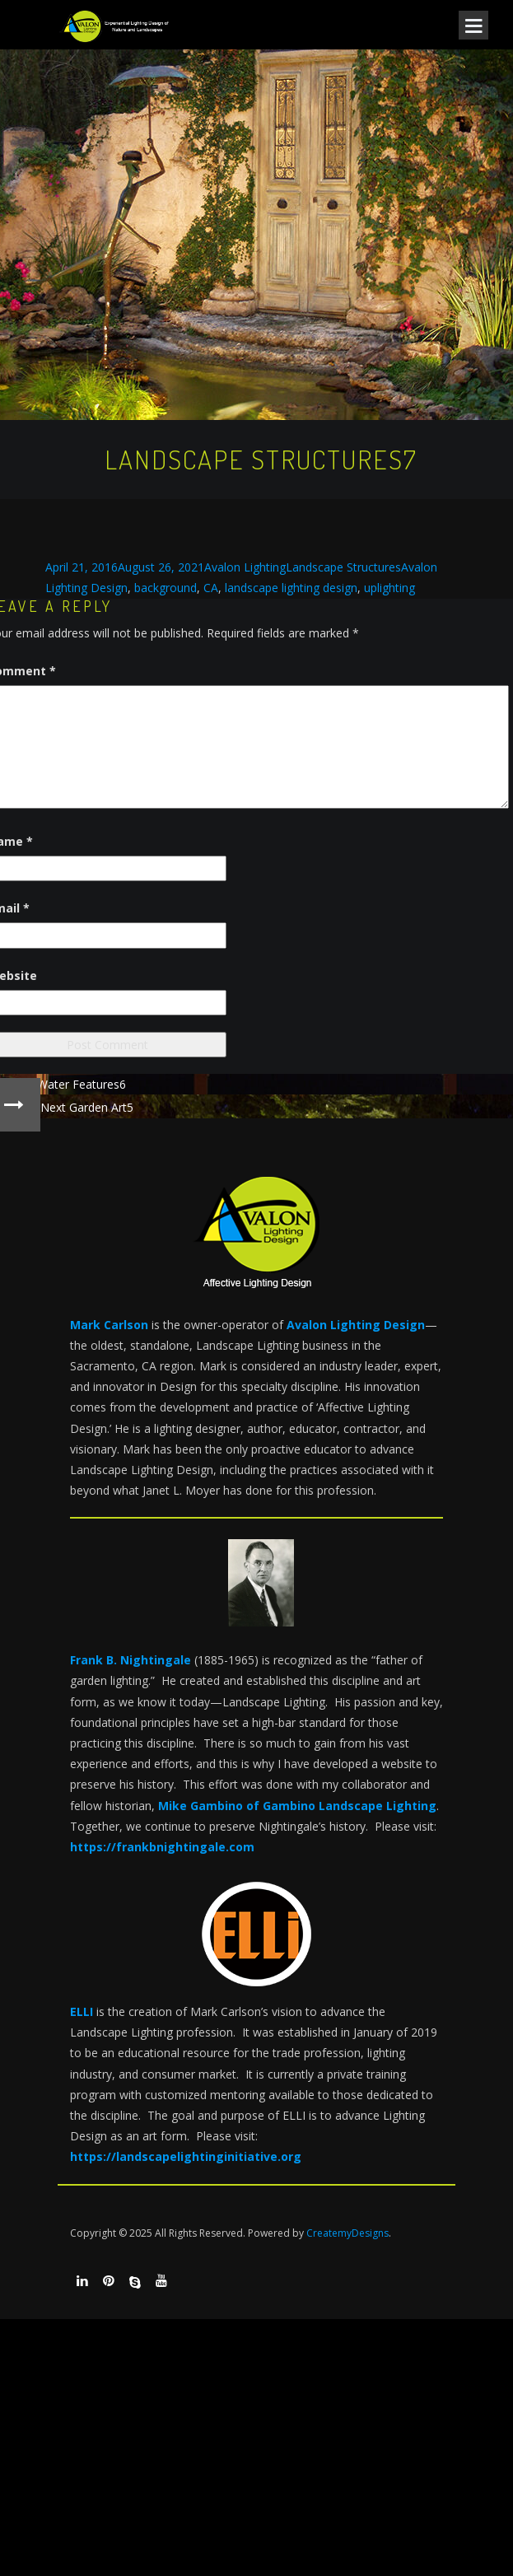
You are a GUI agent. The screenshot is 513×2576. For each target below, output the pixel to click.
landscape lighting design (291, 587)
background (165, 587)
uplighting (389, 587)
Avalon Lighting (245, 567)
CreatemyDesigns (347, 2233)
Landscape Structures (343, 567)
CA (210, 587)
